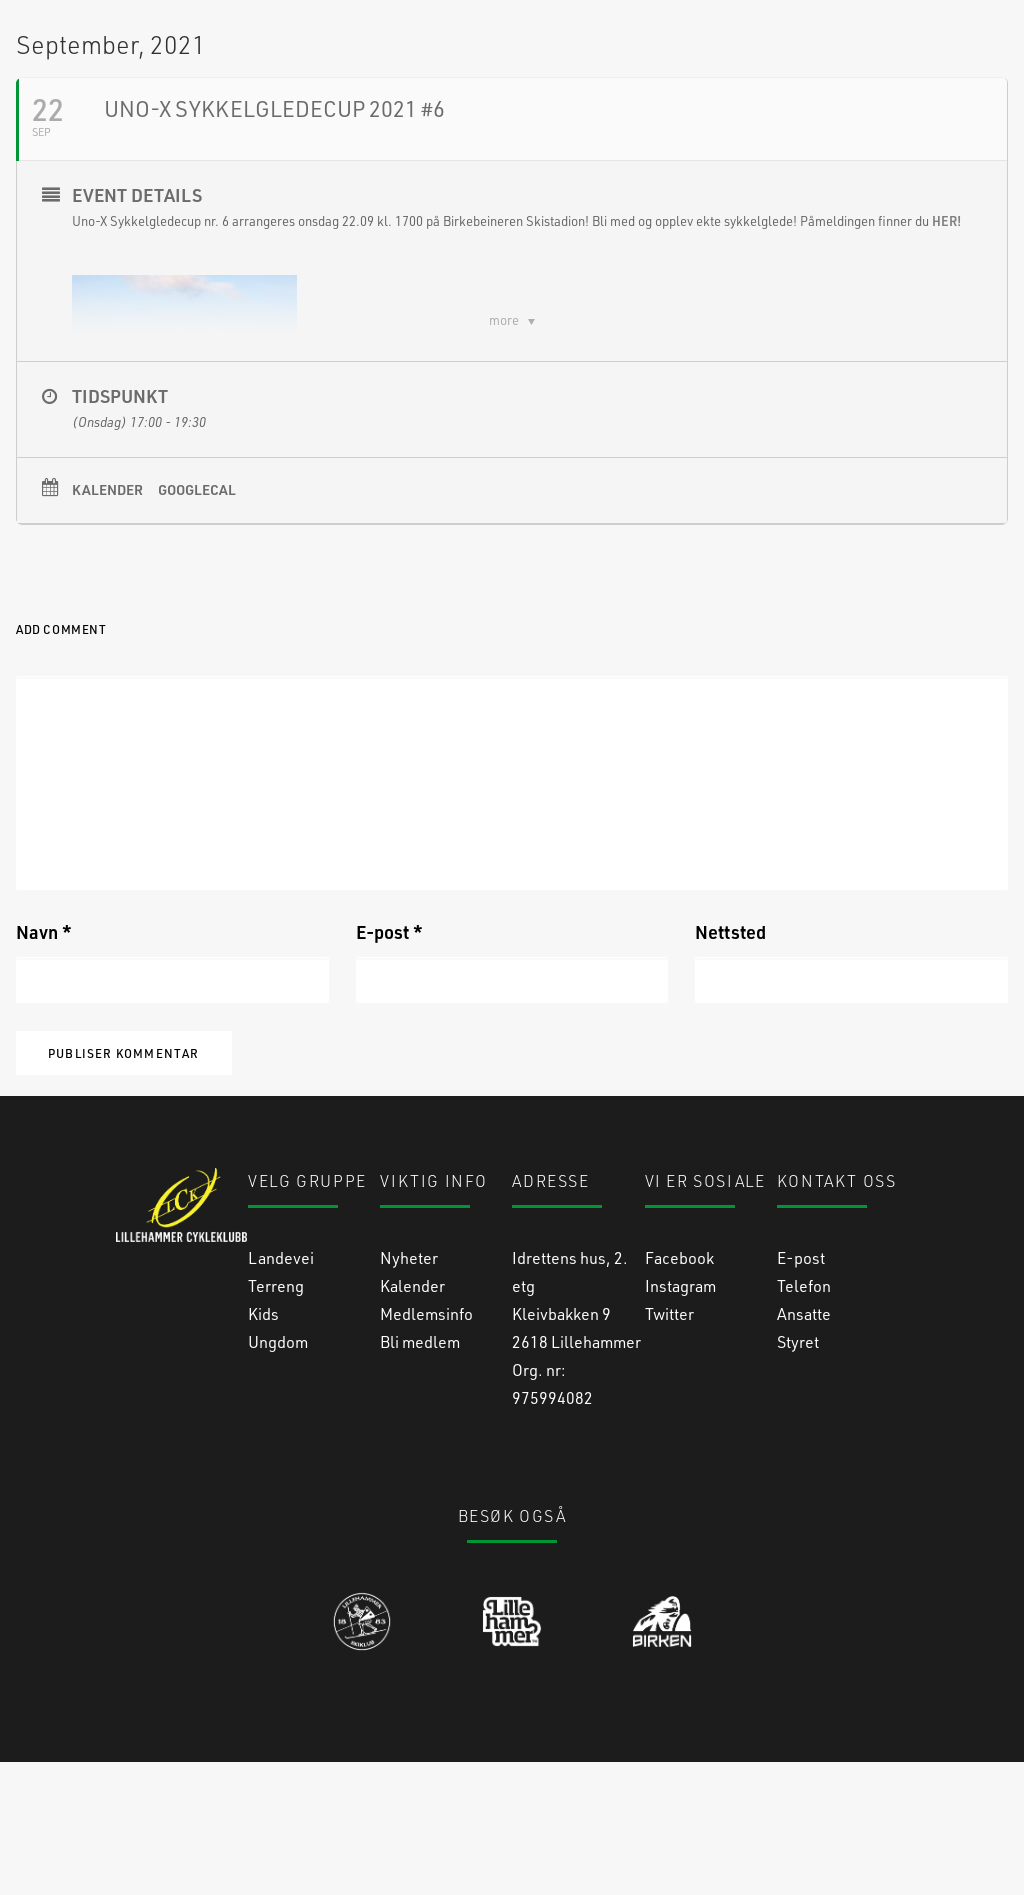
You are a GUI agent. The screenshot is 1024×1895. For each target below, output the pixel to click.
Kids (263, 1446)
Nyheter (409, 1390)
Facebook (679, 1390)
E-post (389, 1065)
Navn (44, 1065)
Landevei (281, 1390)
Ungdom (278, 1474)
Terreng (276, 1418)
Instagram (680, 1418)
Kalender (107, 623)
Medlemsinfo (426, 1446)
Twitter (669, 1446)
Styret (798, 1474)
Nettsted (730, 1065)
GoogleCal (197, 623)
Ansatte (804, 1446)
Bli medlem (420, 1474)
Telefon (804, 1418)
